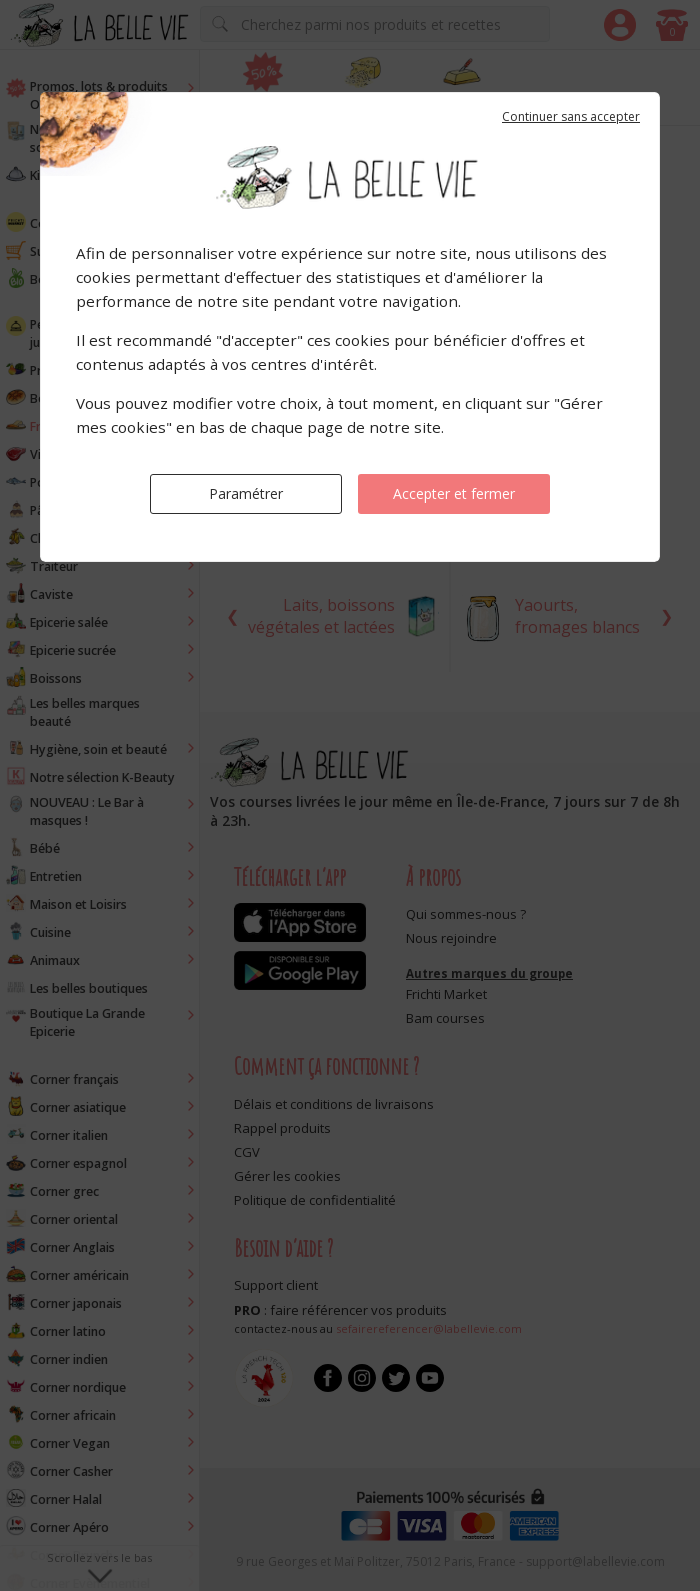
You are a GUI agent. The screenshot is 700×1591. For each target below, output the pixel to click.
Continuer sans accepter (571, 116)
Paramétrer (246, 493)
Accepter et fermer (454, 493)
